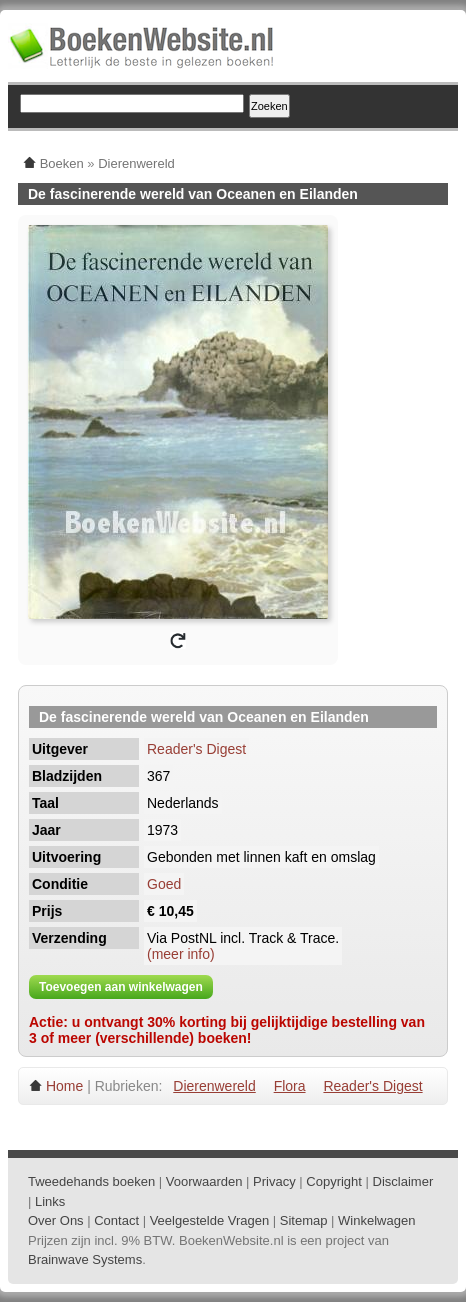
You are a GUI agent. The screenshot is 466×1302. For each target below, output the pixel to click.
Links (50, 1201)
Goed (164, 884)
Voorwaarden (204, 1181)
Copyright (334, 1181)
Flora (290, 1086)
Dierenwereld (214, 1086)
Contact (116, 1220)
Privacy (274, 1181)
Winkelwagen (376, 1220)
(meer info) (181, 954)
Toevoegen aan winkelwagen (121, 987)
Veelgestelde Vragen (210, 1220)
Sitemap (304, 1220)
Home (64, 1086)
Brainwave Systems (85, 1259)
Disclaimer (403, 1181)
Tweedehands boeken (91, 1181)
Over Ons (56, 1220)
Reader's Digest (196, 749)
